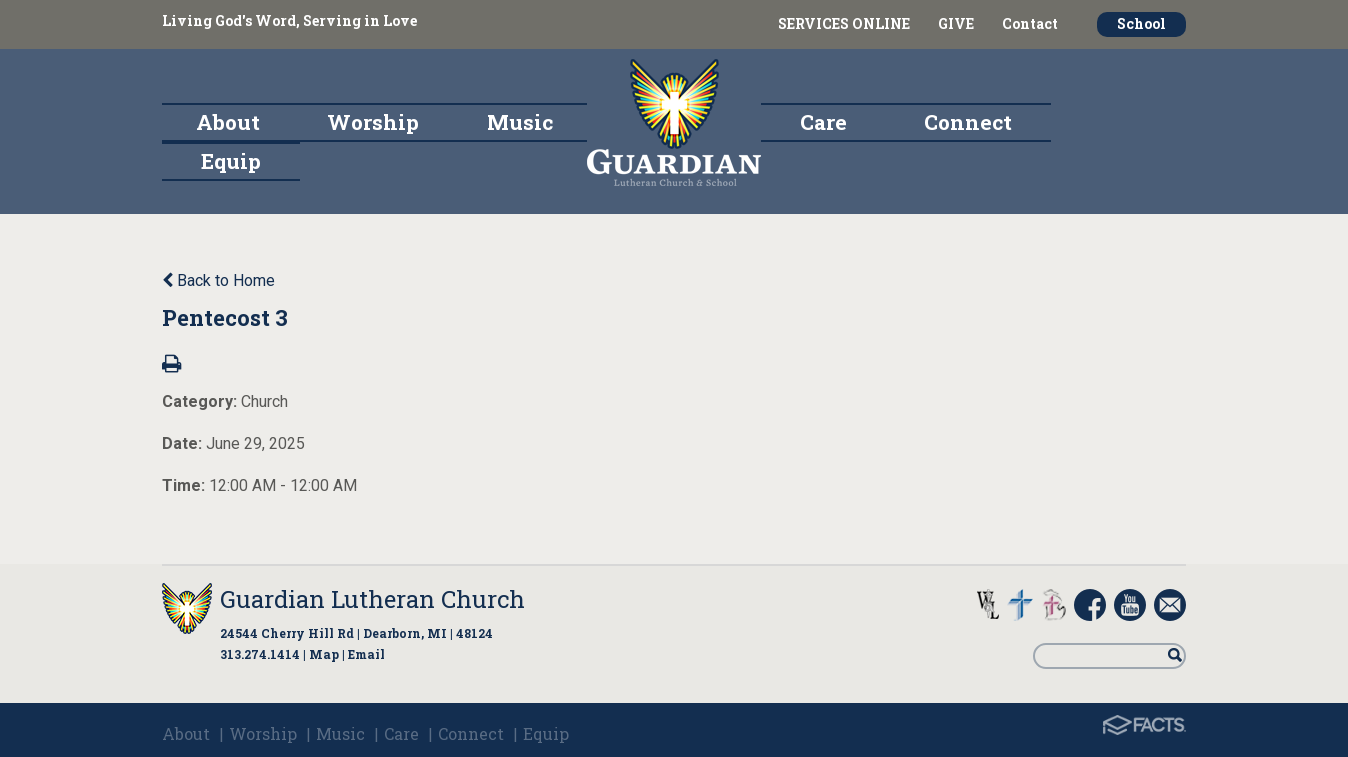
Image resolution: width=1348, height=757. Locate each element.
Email (366, 654)
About (186, 733)
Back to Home (218, 280)
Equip (546, 733)
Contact (1030, 23)
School (1141, 23)
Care (401, 733)
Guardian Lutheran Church (372, 599)
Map (324, 654)
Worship (263, 733)
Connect (471, 733)
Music (340, 733)
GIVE (956, 23)
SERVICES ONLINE (844, 23)
